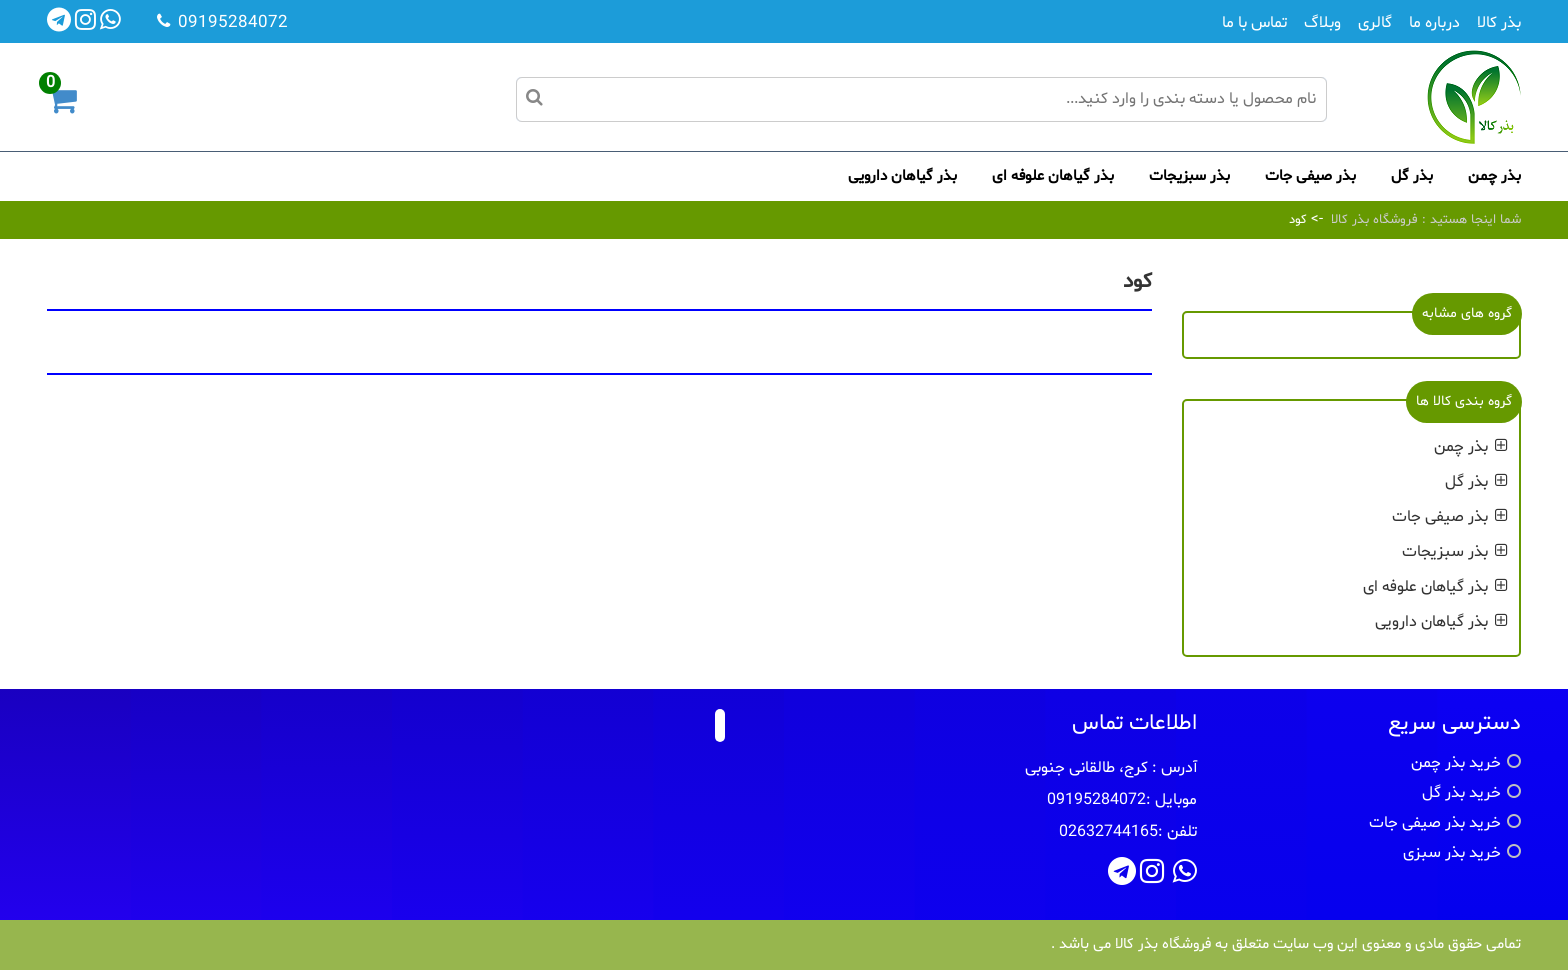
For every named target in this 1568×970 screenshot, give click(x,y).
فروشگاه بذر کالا (1374, 220)
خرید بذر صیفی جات (1435, 823)
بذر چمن (1494, 176)
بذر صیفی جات (1310, 176)
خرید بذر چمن (1456, 763)
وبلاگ (1322, 23)
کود (1298, 220)
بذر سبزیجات (1189, 176)
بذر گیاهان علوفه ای (1053, 176)
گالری (1375, 23)
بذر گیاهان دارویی (902, 176)
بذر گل (1412, 176)
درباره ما (1434, 23)
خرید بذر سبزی (1452, 853)
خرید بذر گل (1461, 793)
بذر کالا (1499, 23)
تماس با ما (1254, 23)
